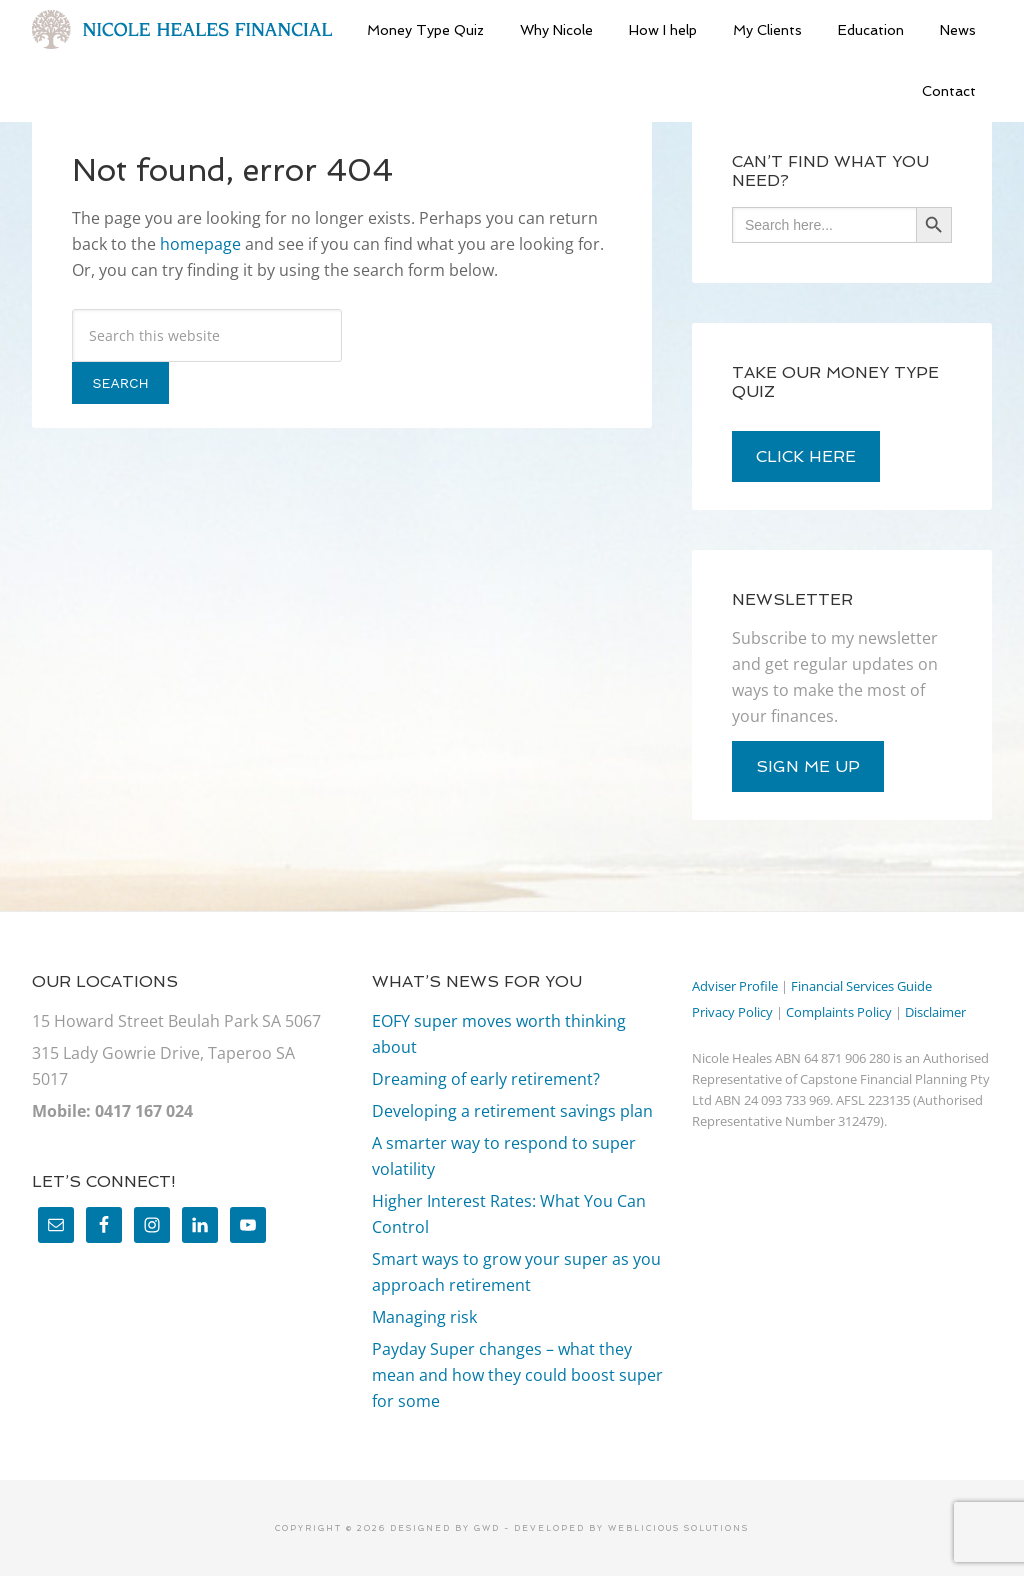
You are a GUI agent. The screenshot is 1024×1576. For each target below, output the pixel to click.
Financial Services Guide (861, 986)
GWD (485, 1528)
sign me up (808, 766)
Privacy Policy (732, 1012)
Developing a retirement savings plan (512, 1111)
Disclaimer (935, 1012)
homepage (200, 244)
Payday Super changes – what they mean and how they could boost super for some (517, 1375)
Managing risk (424, 1317)
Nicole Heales (182, 30)
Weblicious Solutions (678, 1528)
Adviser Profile (735, 986)
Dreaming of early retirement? (486, 1079)
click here (806, 456)
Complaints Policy (839, 1012)
